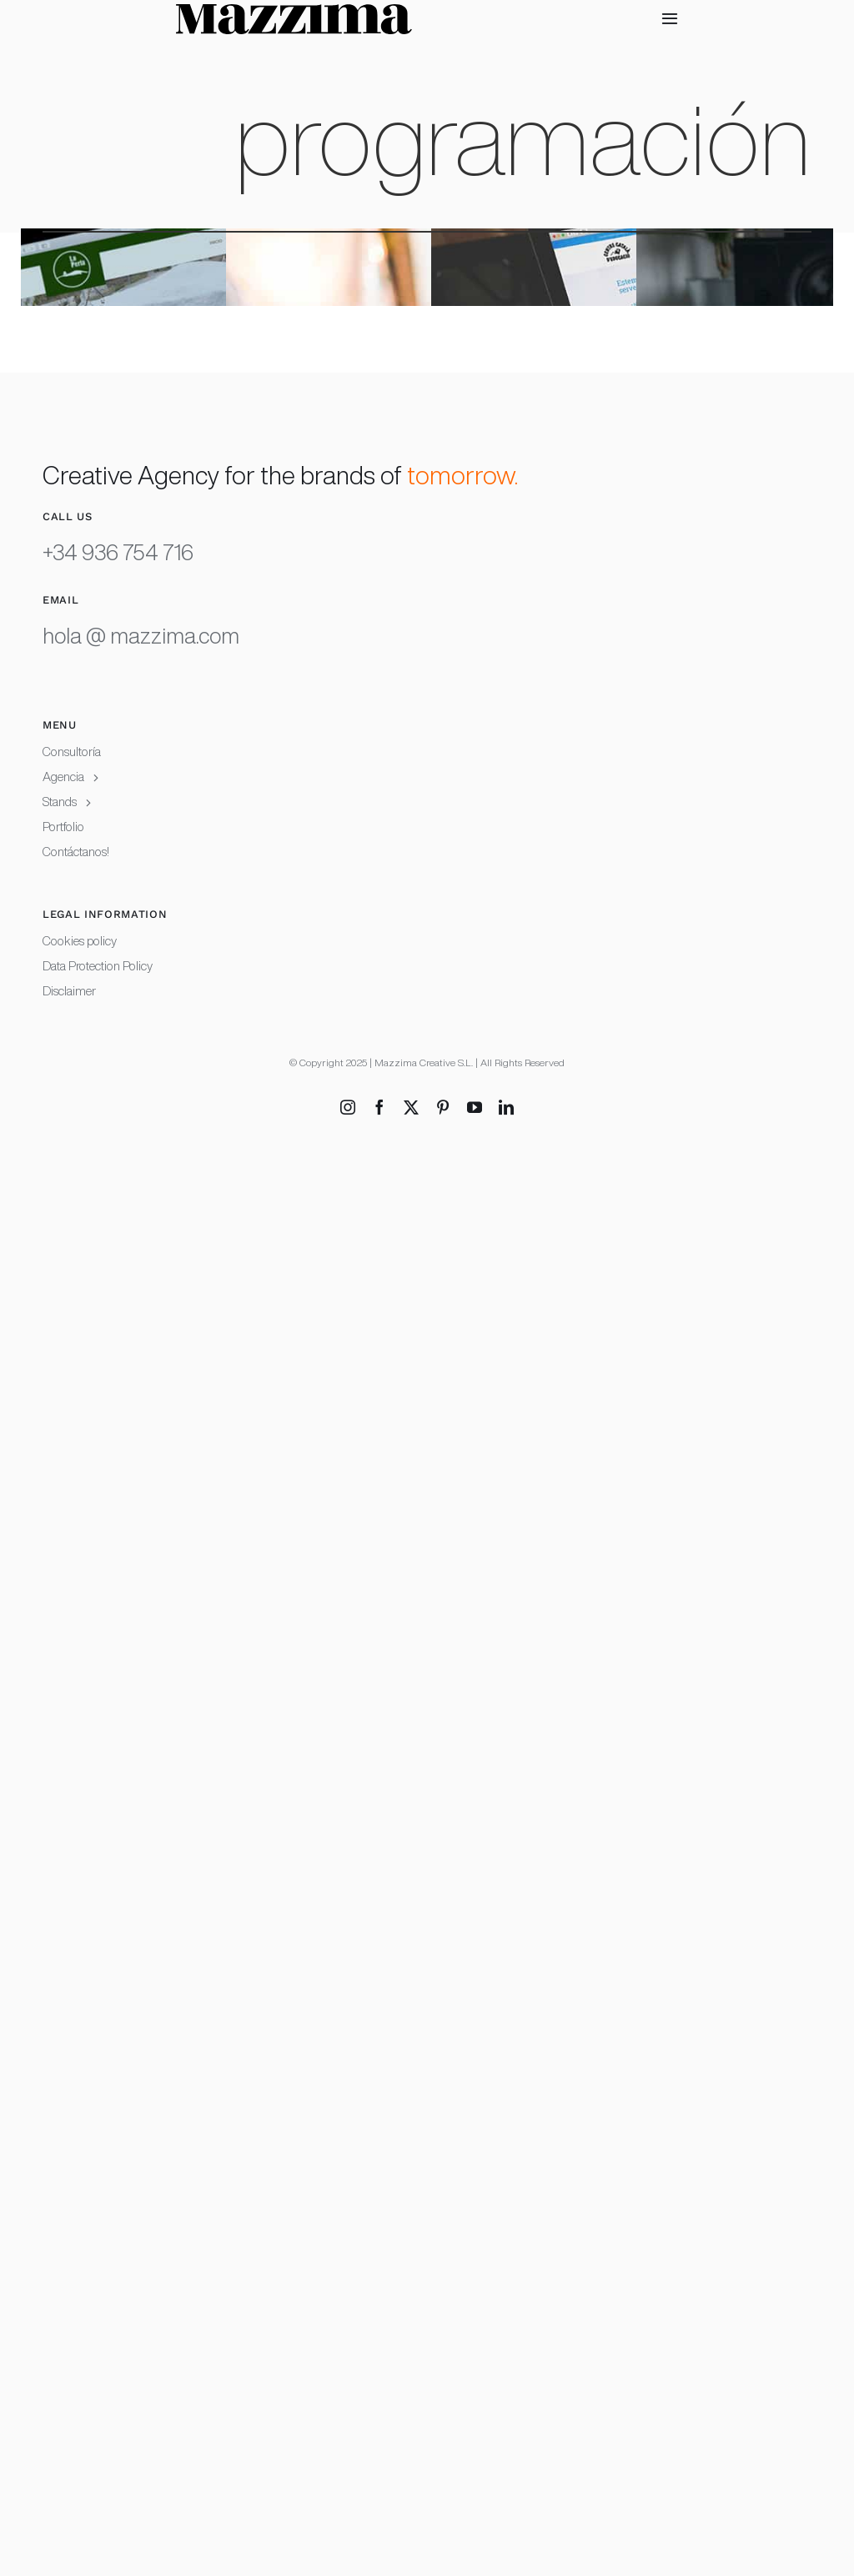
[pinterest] (442, 1107)
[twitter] (411, 1107)
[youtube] (474, 1107)
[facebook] (379, 1107)
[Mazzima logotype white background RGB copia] (294, 15)
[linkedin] (506, 1107)
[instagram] (347, 1107)
